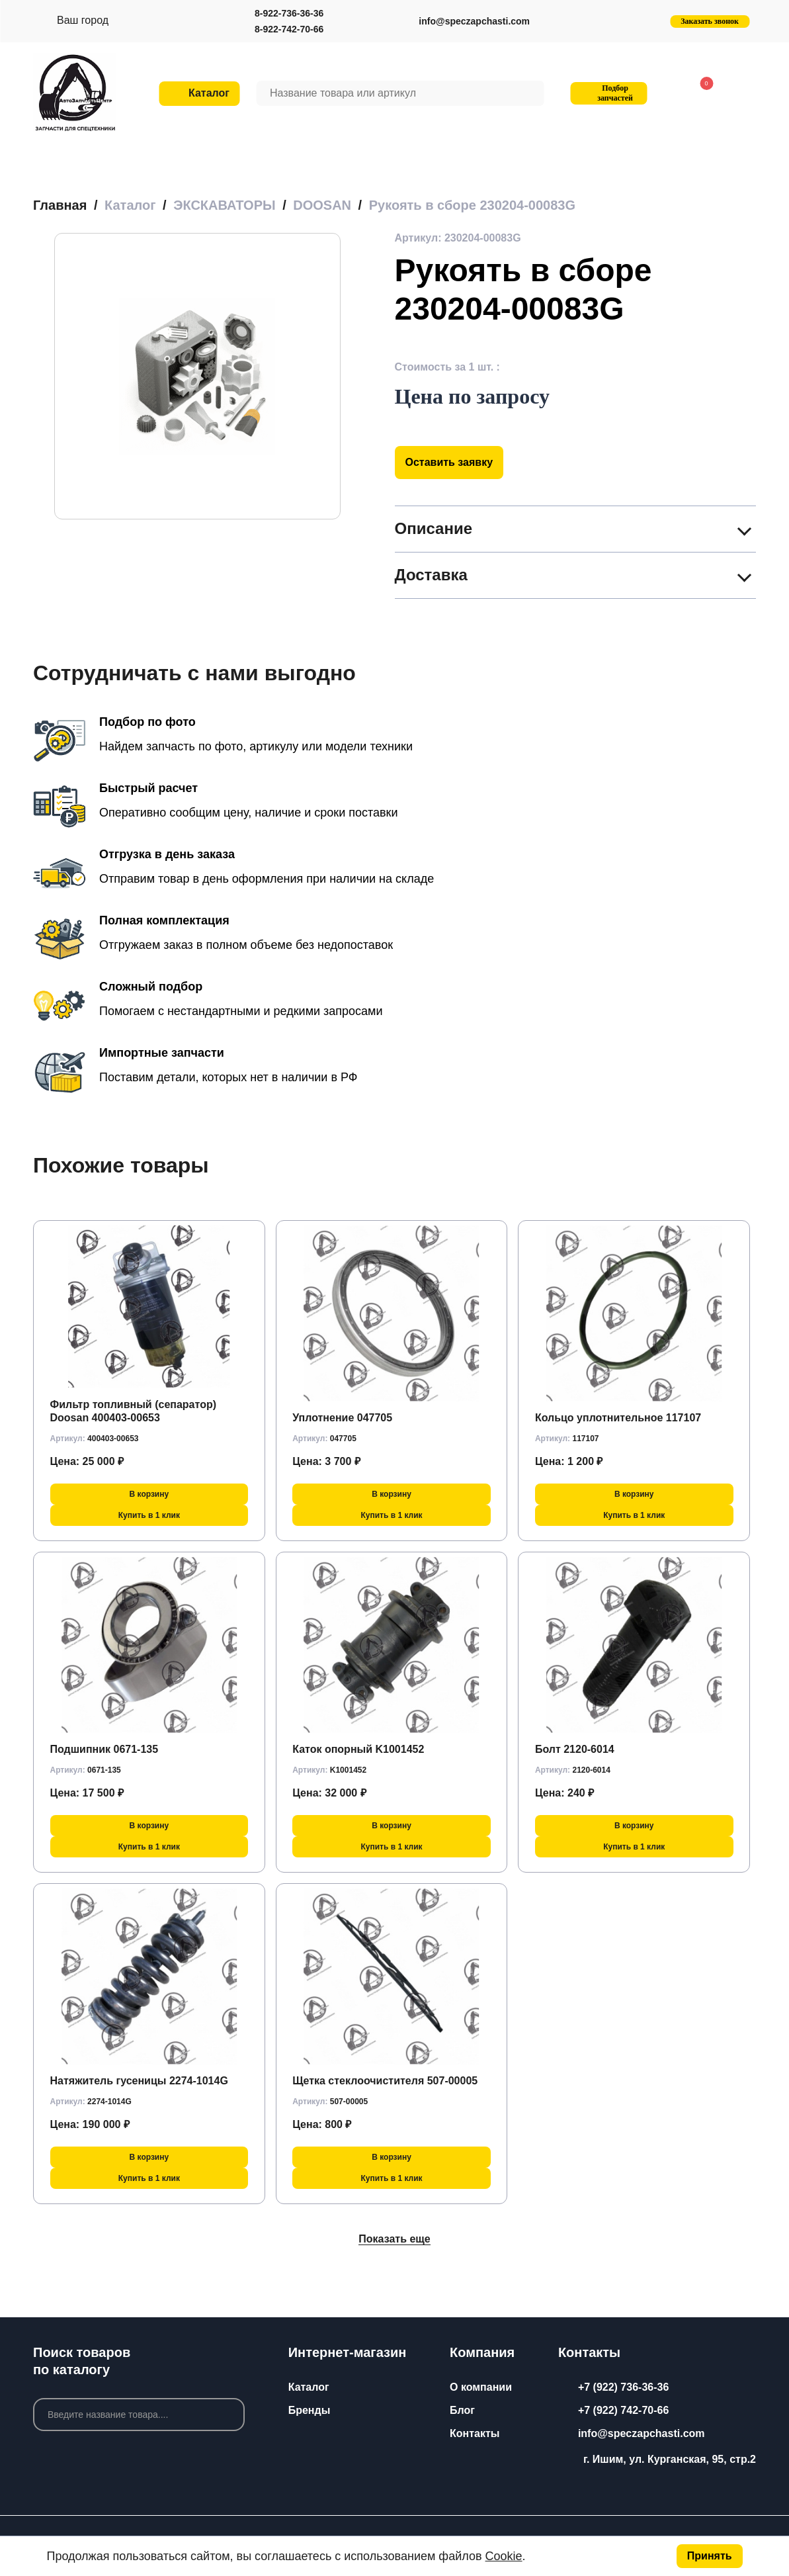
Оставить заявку (449, 462)
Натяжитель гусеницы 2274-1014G (139, 2080)
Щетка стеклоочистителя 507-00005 (385, 2080)
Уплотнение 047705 (342, 1417)
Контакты (474, 2433)
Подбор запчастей (607, 93)
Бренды (309, 2410)
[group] (197, 376)
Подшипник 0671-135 (104, 1749)
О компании (481, 2387)
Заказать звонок (710, 21)
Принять (709, 2555)
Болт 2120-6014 (574, 1749)
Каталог (308, 2387)
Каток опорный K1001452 (358, 1749)
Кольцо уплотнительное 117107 (618, 1417)
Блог (462, 2410)
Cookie (503, 2556)
